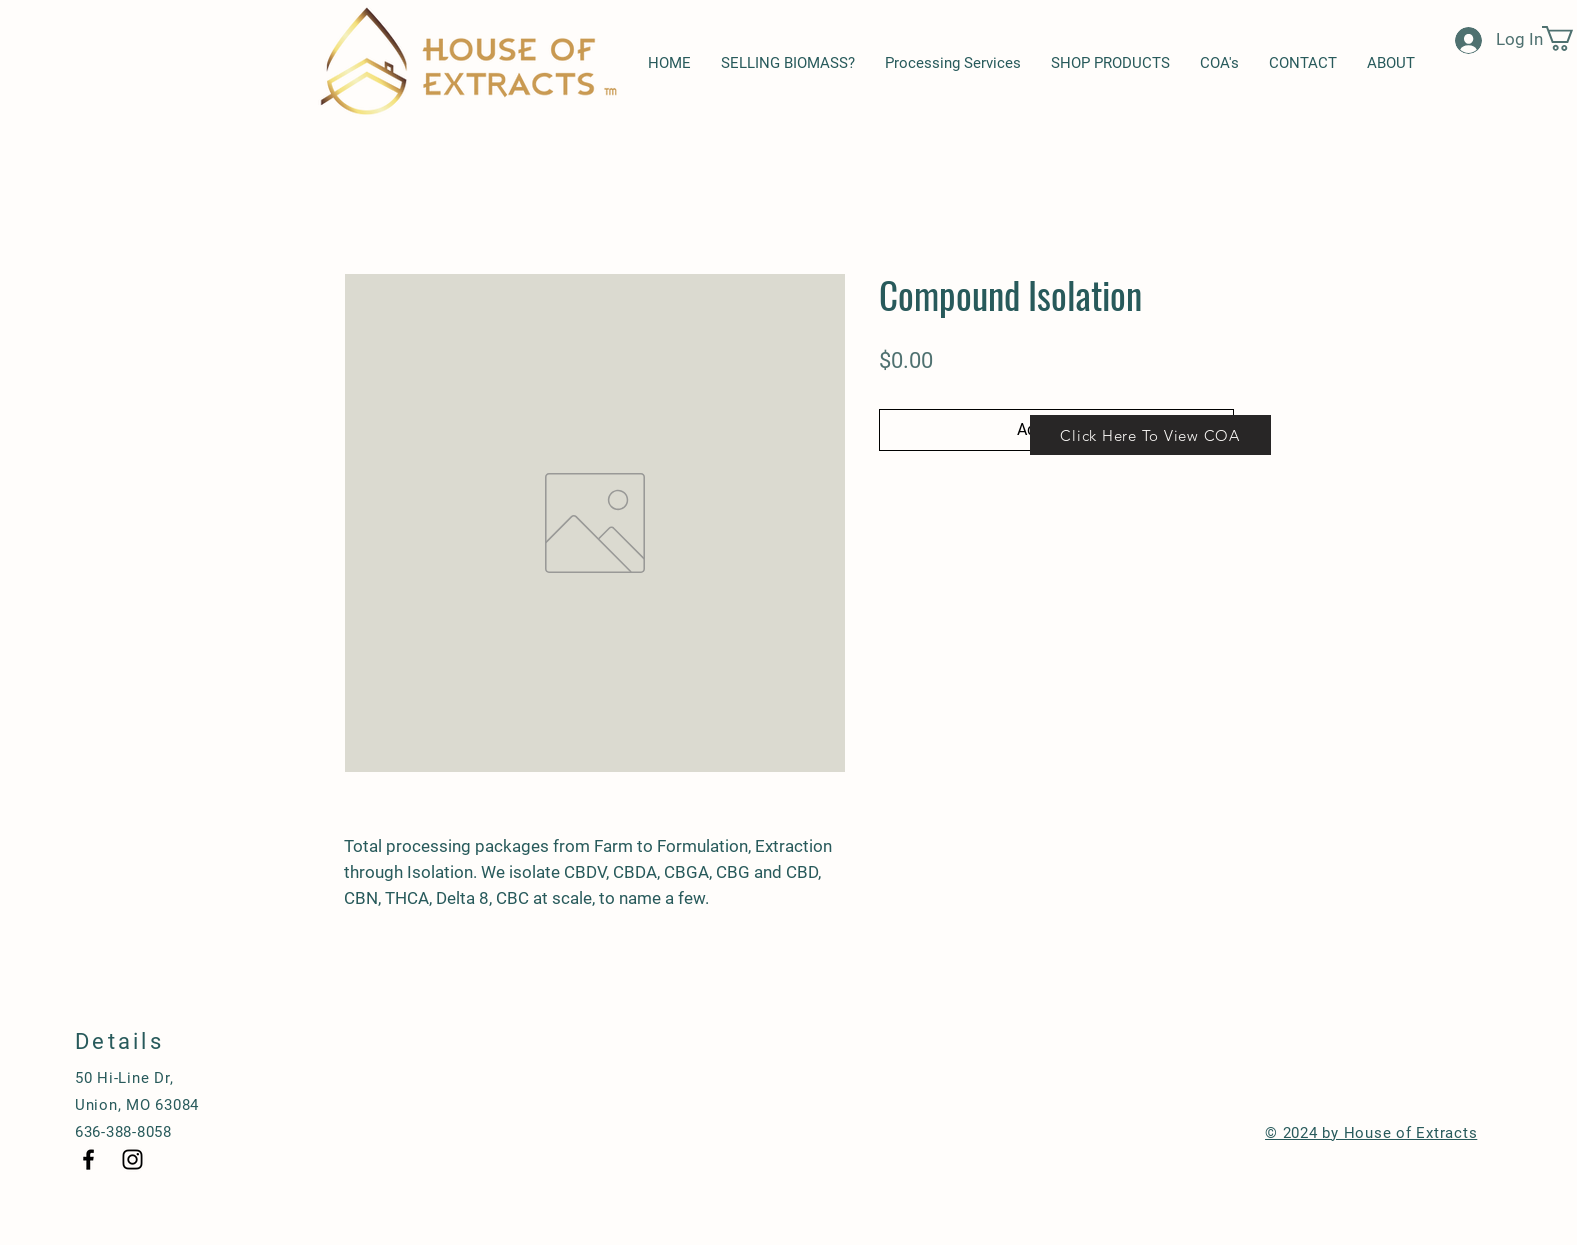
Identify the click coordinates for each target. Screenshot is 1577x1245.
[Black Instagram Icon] (132, 1159)
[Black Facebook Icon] (88, 1159)
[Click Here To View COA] (1150, 435)
